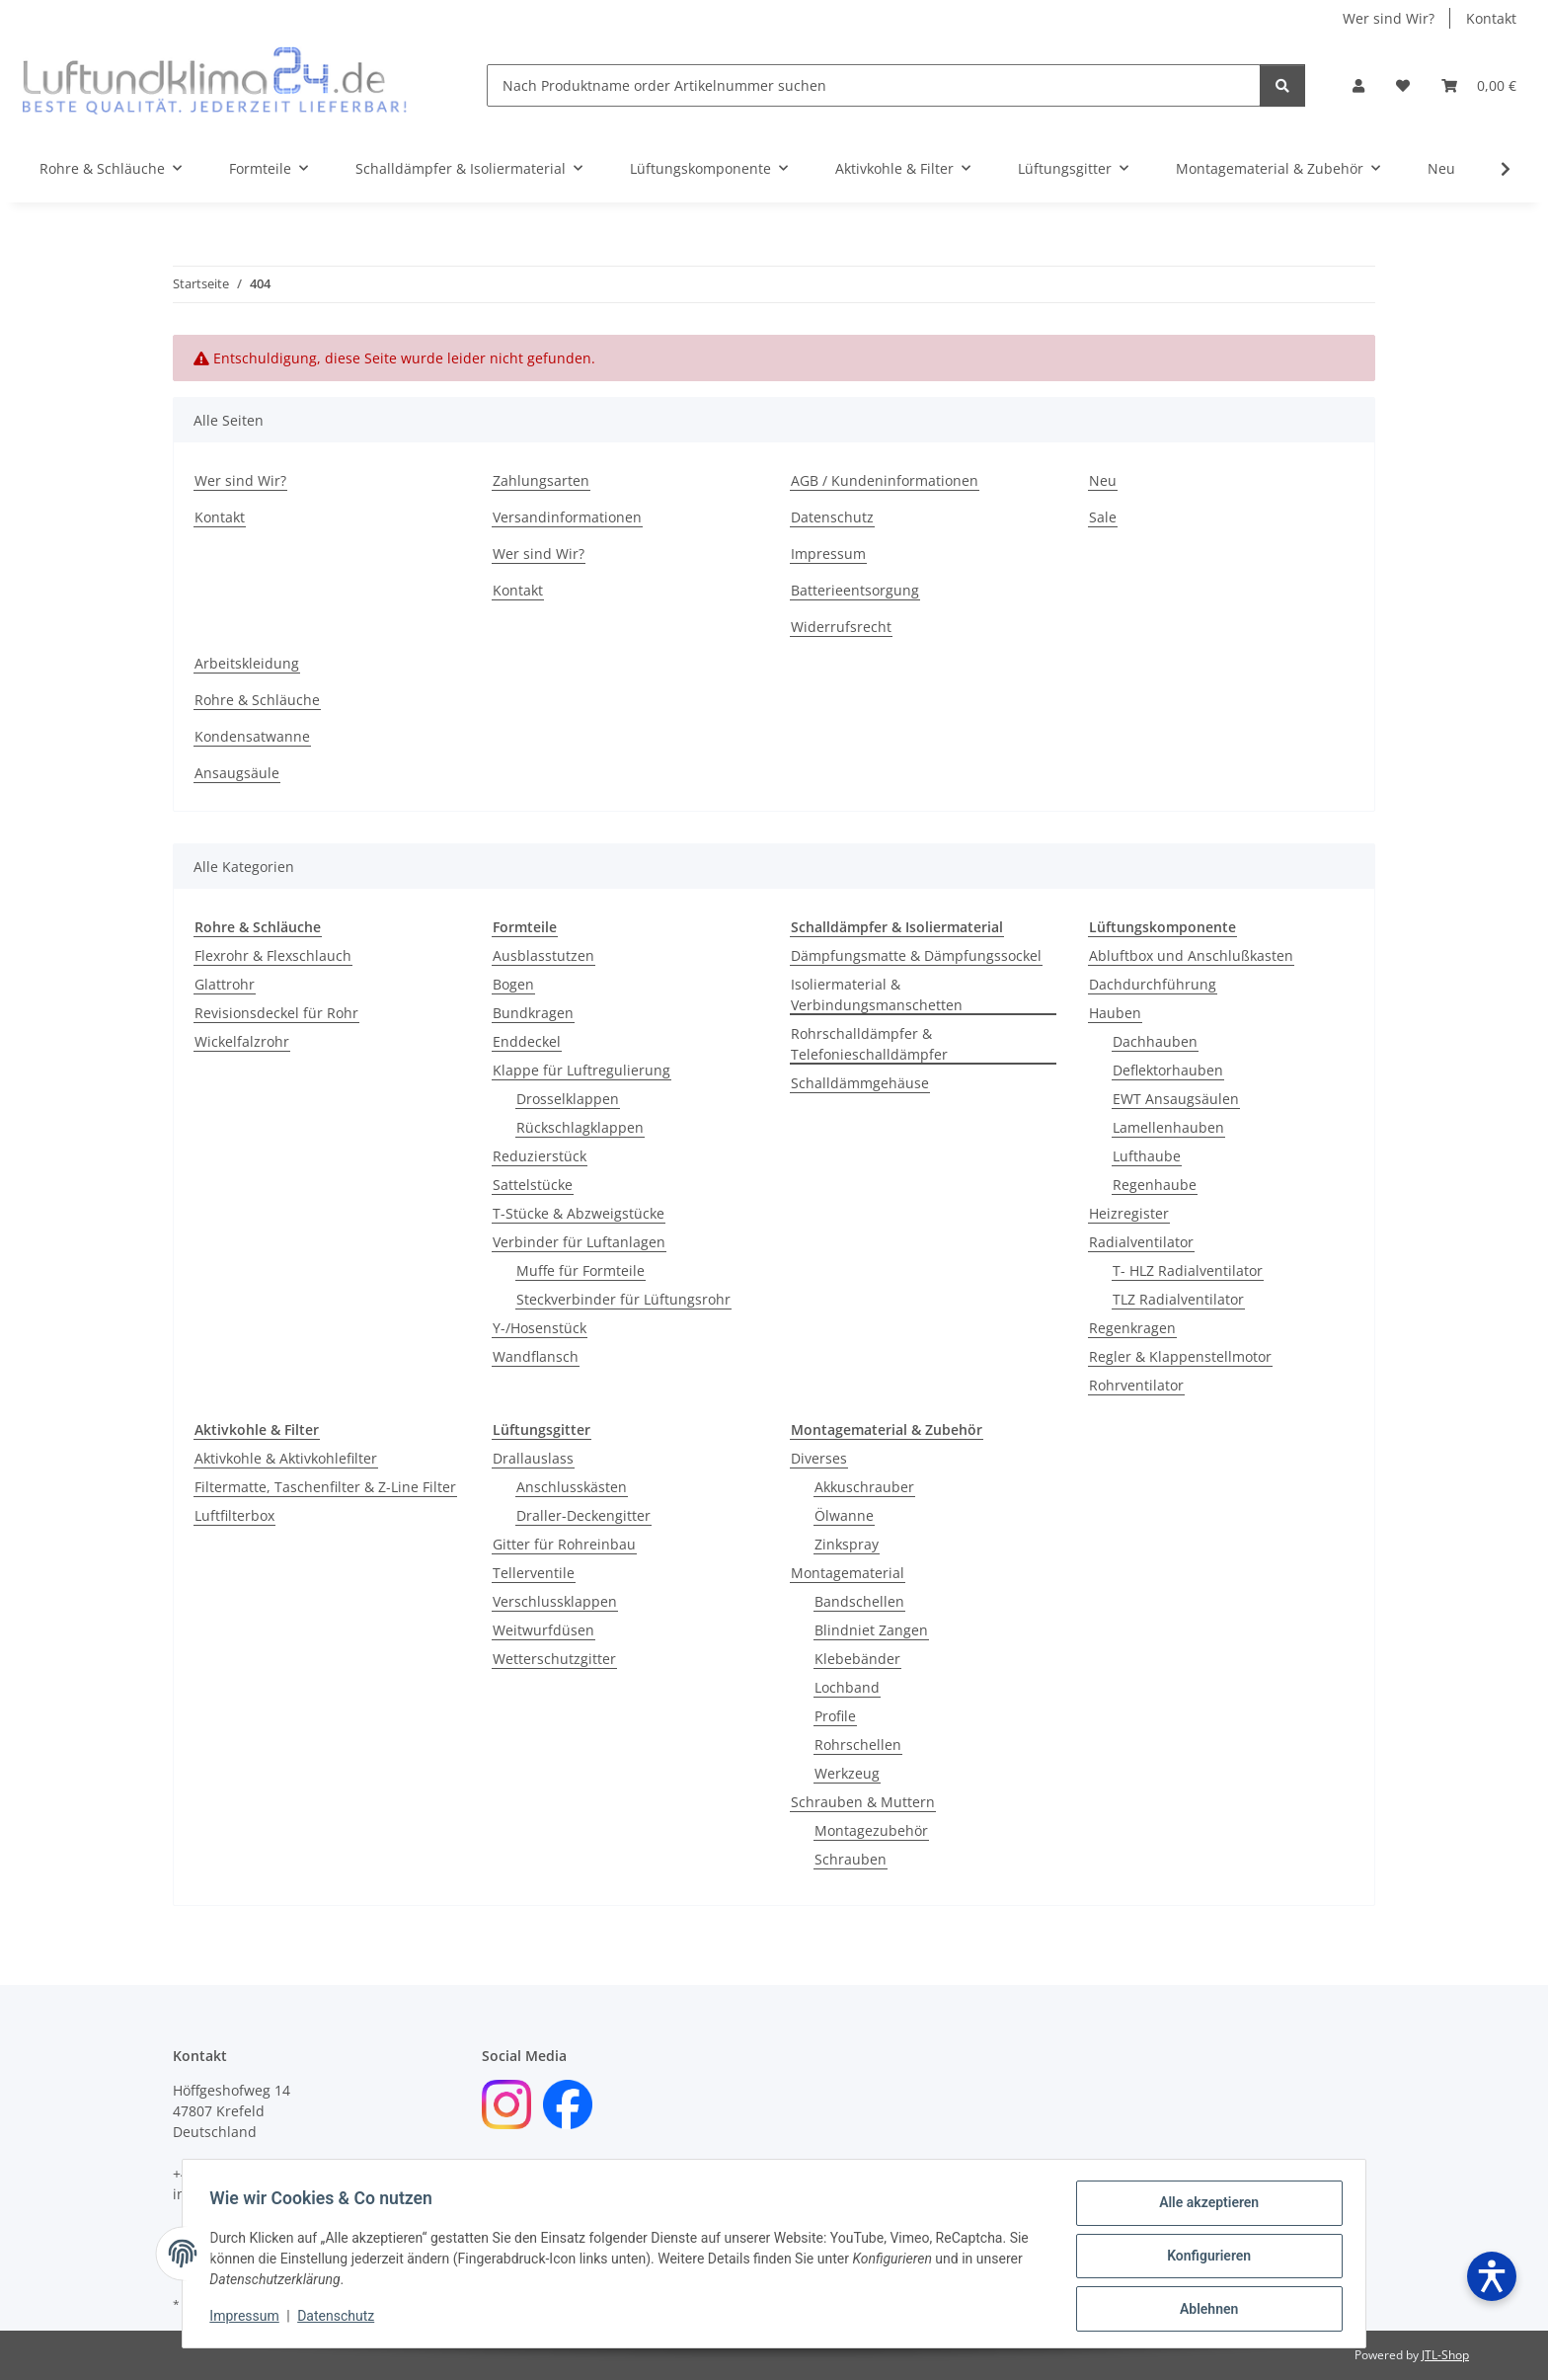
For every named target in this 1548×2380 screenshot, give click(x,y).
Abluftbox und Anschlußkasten (1191, 955)
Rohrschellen (857, 1744)
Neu (1441, 168)
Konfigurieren (1204, 2258)
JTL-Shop (1445, 2354)
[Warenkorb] (1479, 85)
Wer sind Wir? (1388, 18)
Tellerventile (534, 1572)
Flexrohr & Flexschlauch (272, 955)
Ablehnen (1204, 2310)
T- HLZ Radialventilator (1188, 1270)
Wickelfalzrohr (241, 1041)
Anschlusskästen (571, 1486)
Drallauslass (533, 1458)
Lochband (847, 1687)
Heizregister (1129, 1213)
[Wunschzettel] (1403, 85)
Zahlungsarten (541, 480)
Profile (835, 1715)
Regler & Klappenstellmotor (1180, 1356)
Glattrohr (224, 984)
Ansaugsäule (236, 772)
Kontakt (1491, 18)
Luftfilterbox (234, 1515)
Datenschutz (340, 2319)
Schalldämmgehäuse (860, 1082)
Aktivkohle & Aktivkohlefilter (285, 1458)
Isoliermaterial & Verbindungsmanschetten (877, 994)
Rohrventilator (1136, 1385)
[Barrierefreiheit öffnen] (1491, 2276)
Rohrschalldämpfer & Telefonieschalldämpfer (869, 1044)
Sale (1103, 517)
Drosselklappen (567, 1098)
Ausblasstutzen (543, 955)
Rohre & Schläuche (257, 699)
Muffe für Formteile (580, 1270)
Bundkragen (533, 1012)
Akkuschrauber (864, 1486)
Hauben (1115, 1012)
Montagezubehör (871, 1830)
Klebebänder (857, 1658)
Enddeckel (527, 1041)
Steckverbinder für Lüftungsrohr (623, 1299)
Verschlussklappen (555, 1601)
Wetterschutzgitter (554, 1658)
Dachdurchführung (1152, 984)
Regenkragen (1132, 1327)
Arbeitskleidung (246, 663)
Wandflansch (536, 1356)
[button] (1358, 85)
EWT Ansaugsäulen (1176, 1098)
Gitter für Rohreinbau (564, 1544)
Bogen (513, 984)
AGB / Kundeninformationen (884, 480)
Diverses (819, 1458)
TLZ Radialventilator (1178, 1299)
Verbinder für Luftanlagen (579, 1241)
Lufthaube (1147, 1156)
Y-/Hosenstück (539, 1327)
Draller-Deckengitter (583, 1515)
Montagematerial (847, 1572)
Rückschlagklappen (580, 1127)
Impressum (248, 2319)
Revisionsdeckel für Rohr (276, 1012)
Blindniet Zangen (871, 1630)
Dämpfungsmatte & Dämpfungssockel (916, 955)
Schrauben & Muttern (863, 1801)
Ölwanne (844, 1515)
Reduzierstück (539, 1156)
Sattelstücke (533, 1184)
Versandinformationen (567, 517)
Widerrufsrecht (841, 626)
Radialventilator (1141, 1241)
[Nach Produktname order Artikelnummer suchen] (874, 85)
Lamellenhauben (1168, 1127)
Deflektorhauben (1168, 1070)
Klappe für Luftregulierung (581, 1070)
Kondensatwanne (252, 736)
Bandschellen (859, 1601)
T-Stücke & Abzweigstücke (578, 1213)
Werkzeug (847, 1773)
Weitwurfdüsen (543, 1630)
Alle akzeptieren (1204, 2207)
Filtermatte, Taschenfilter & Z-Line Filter (325, 1486)
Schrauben (850, 1859)
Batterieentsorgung (855, 590)
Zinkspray (846, 1544)
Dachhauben (1155, 1041)
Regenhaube (1155, 1184)
